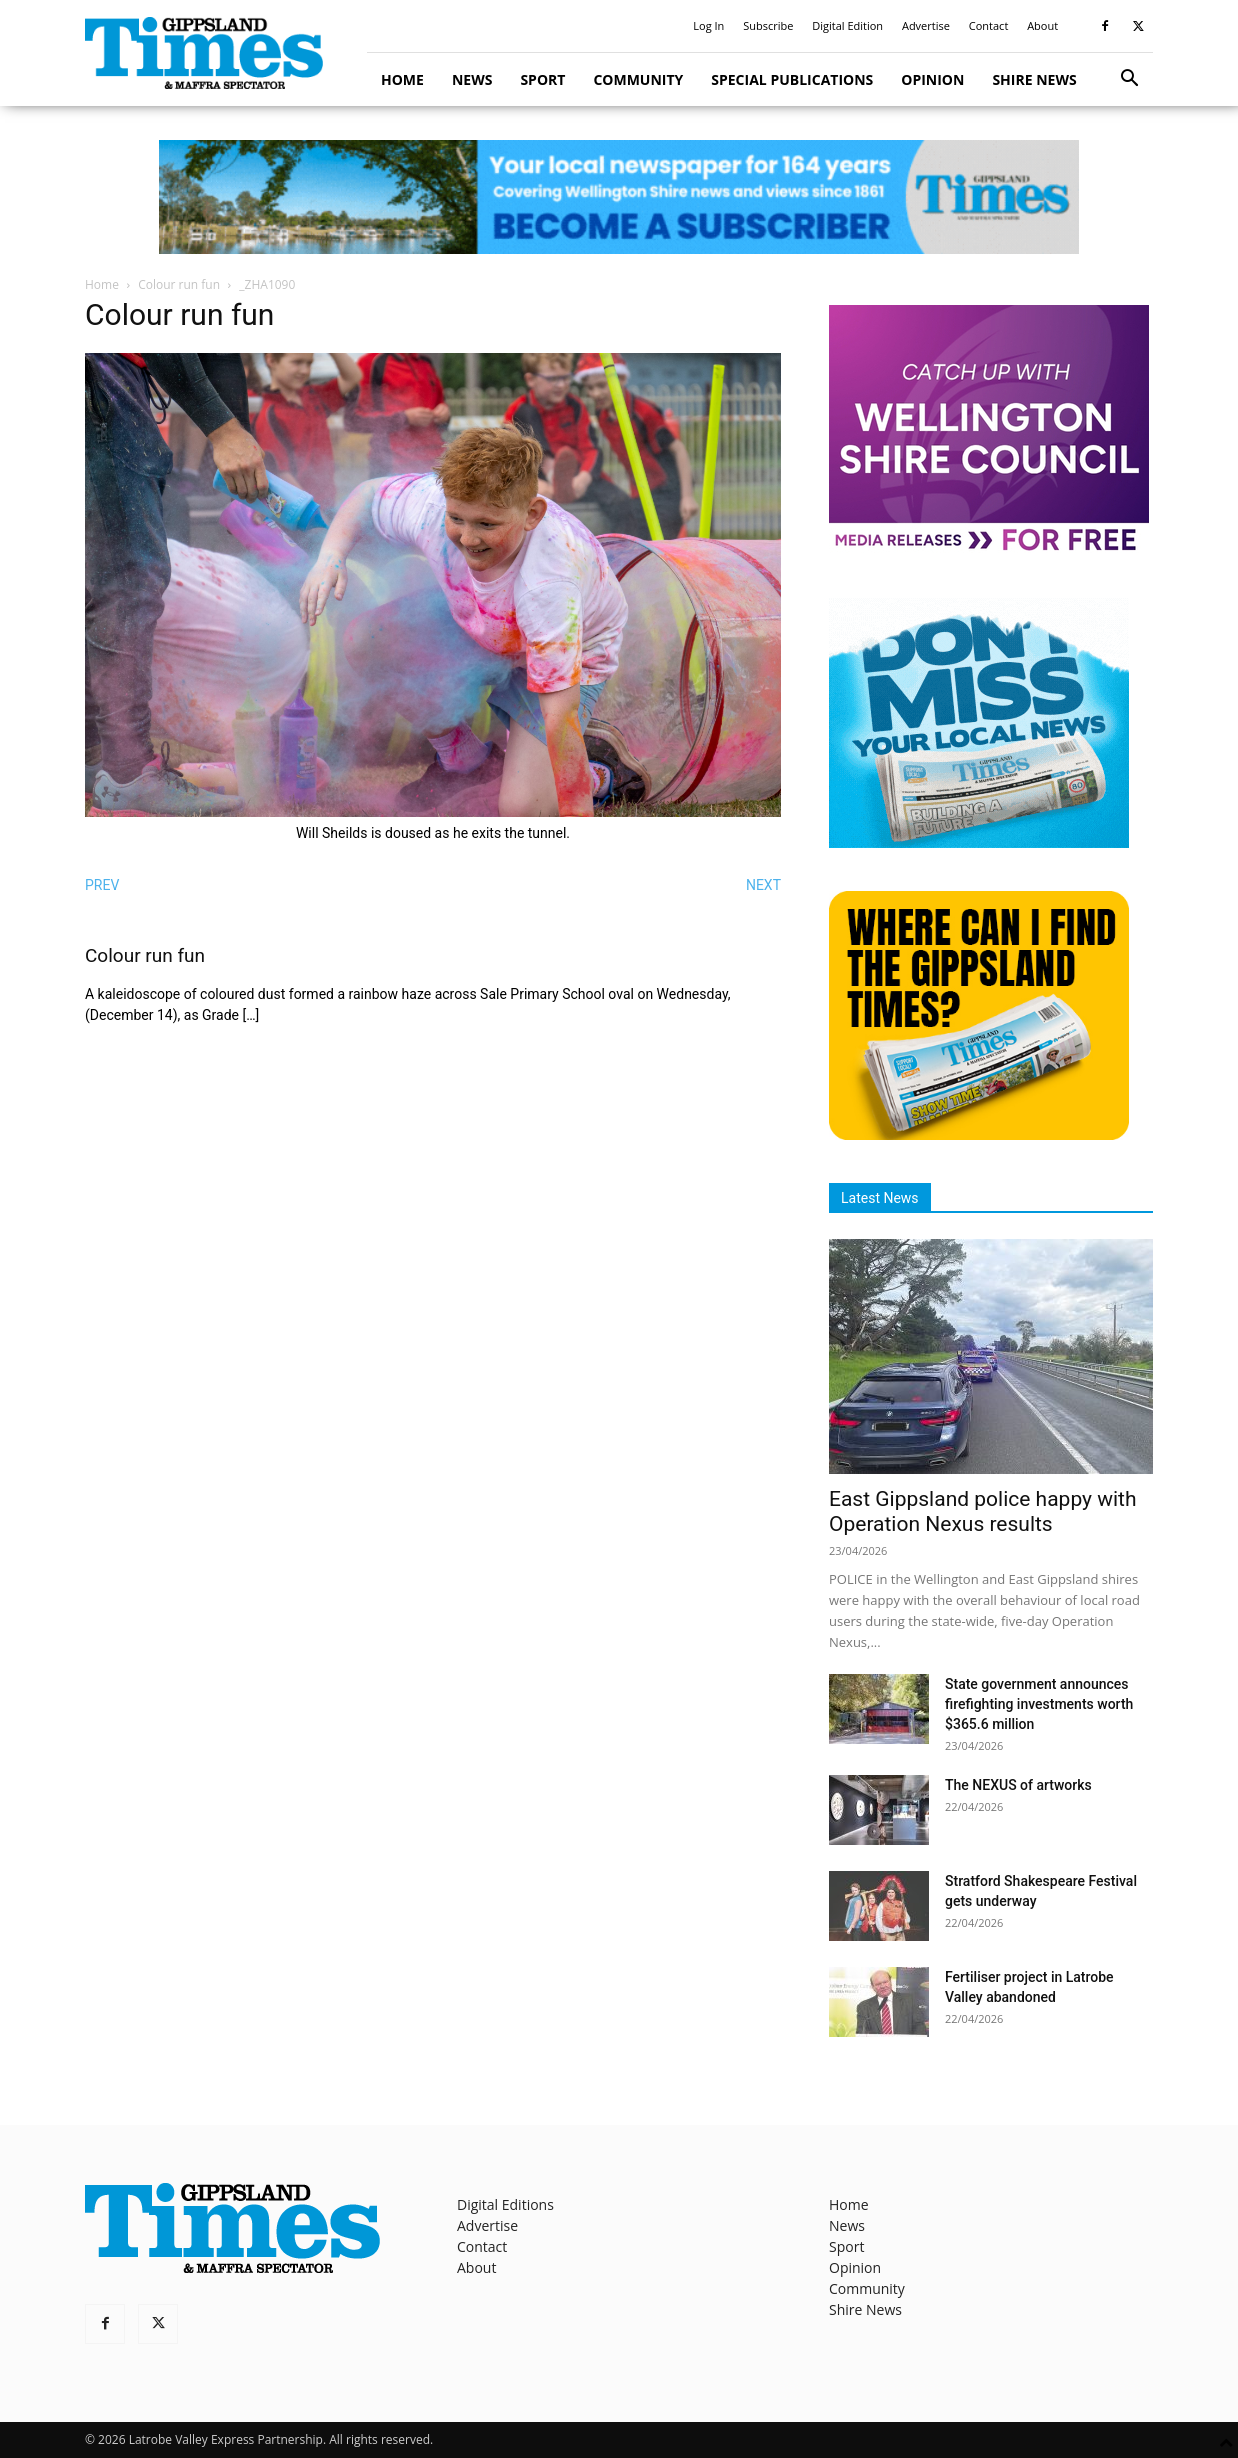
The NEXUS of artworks (1018, 1785)
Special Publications (792, 79)
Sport (542, 79)
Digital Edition (847, 25)
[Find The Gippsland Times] (979, 1134)
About (1042, 25)
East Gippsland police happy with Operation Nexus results (983, 1511)
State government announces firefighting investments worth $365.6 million (1039, 1704)
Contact (989, 25)
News (472, 79)
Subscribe (768, 25)
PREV (102, 885)
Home (402, 79)
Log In (708, 25)
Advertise (926, 25)
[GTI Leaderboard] (619, 197)
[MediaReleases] (989, 549)
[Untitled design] (979, 842)
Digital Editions (505, 2204)
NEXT (763, 885)
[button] (1129, 80)
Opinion (932, 79)
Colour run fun (179, 284)
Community (638, 79)
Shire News (1034, 79)
